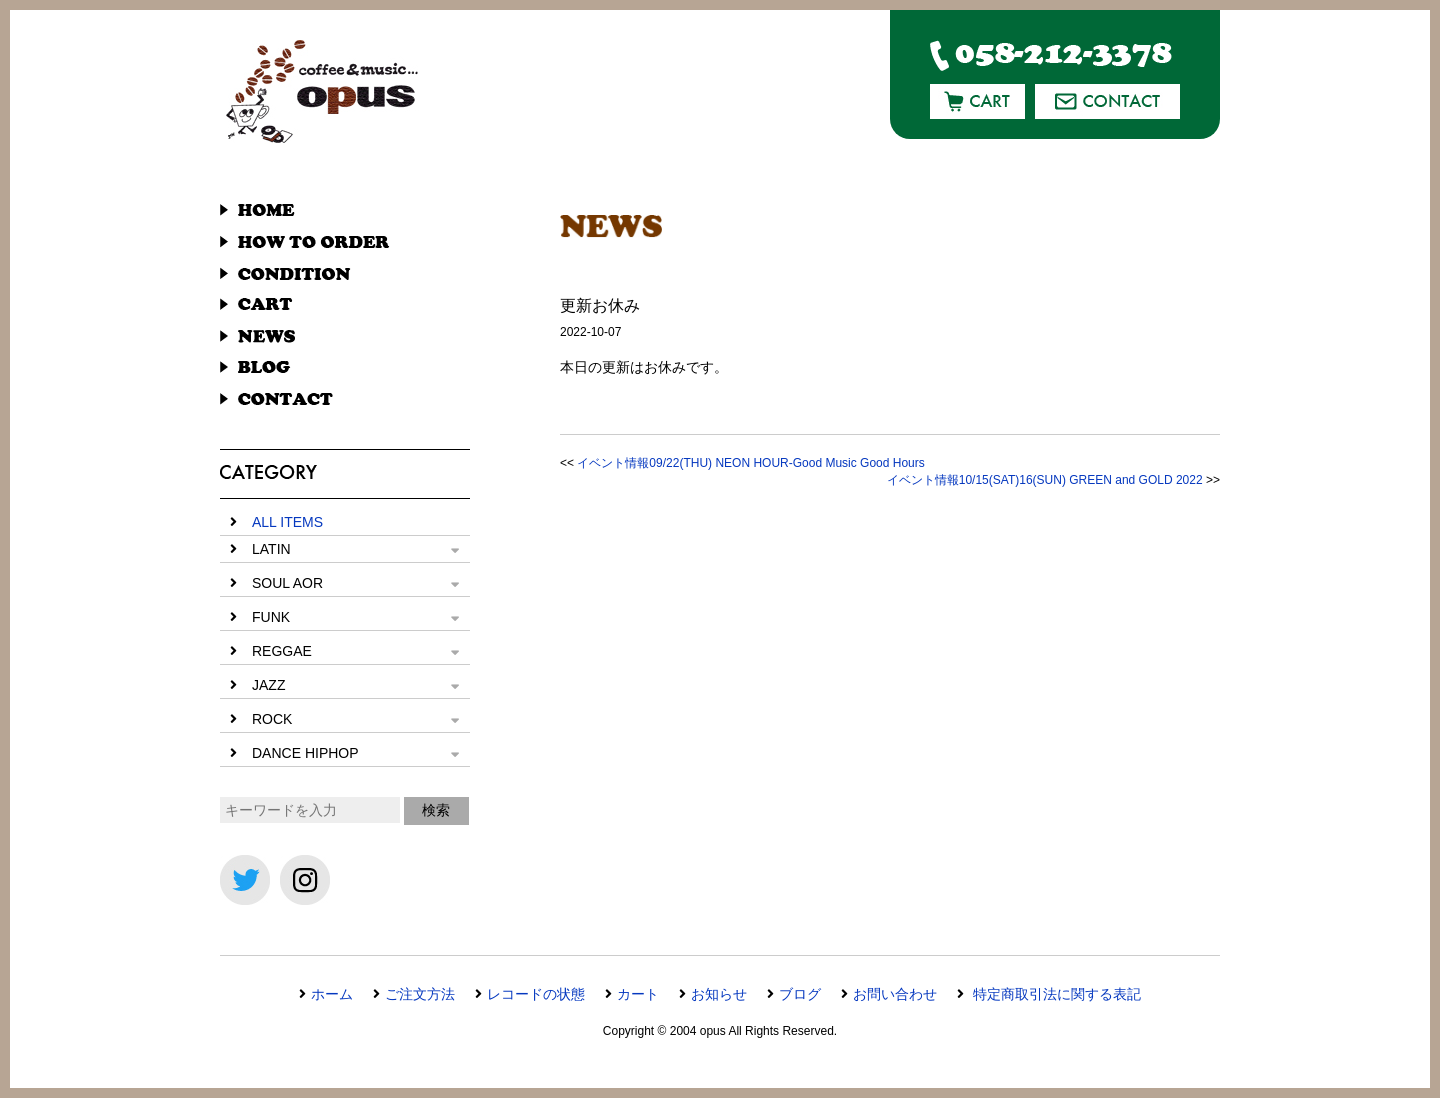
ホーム (332, 994)
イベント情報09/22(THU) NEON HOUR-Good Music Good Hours (750, 463)
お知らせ (719, 994)
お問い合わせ (895, 994)
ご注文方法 (420, 994)
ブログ (800, 994)
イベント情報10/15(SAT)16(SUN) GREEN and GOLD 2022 (1045, 480)
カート (638, 994)
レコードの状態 (536, 994)
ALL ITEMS (287, 522)
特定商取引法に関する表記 (1055, 994)
